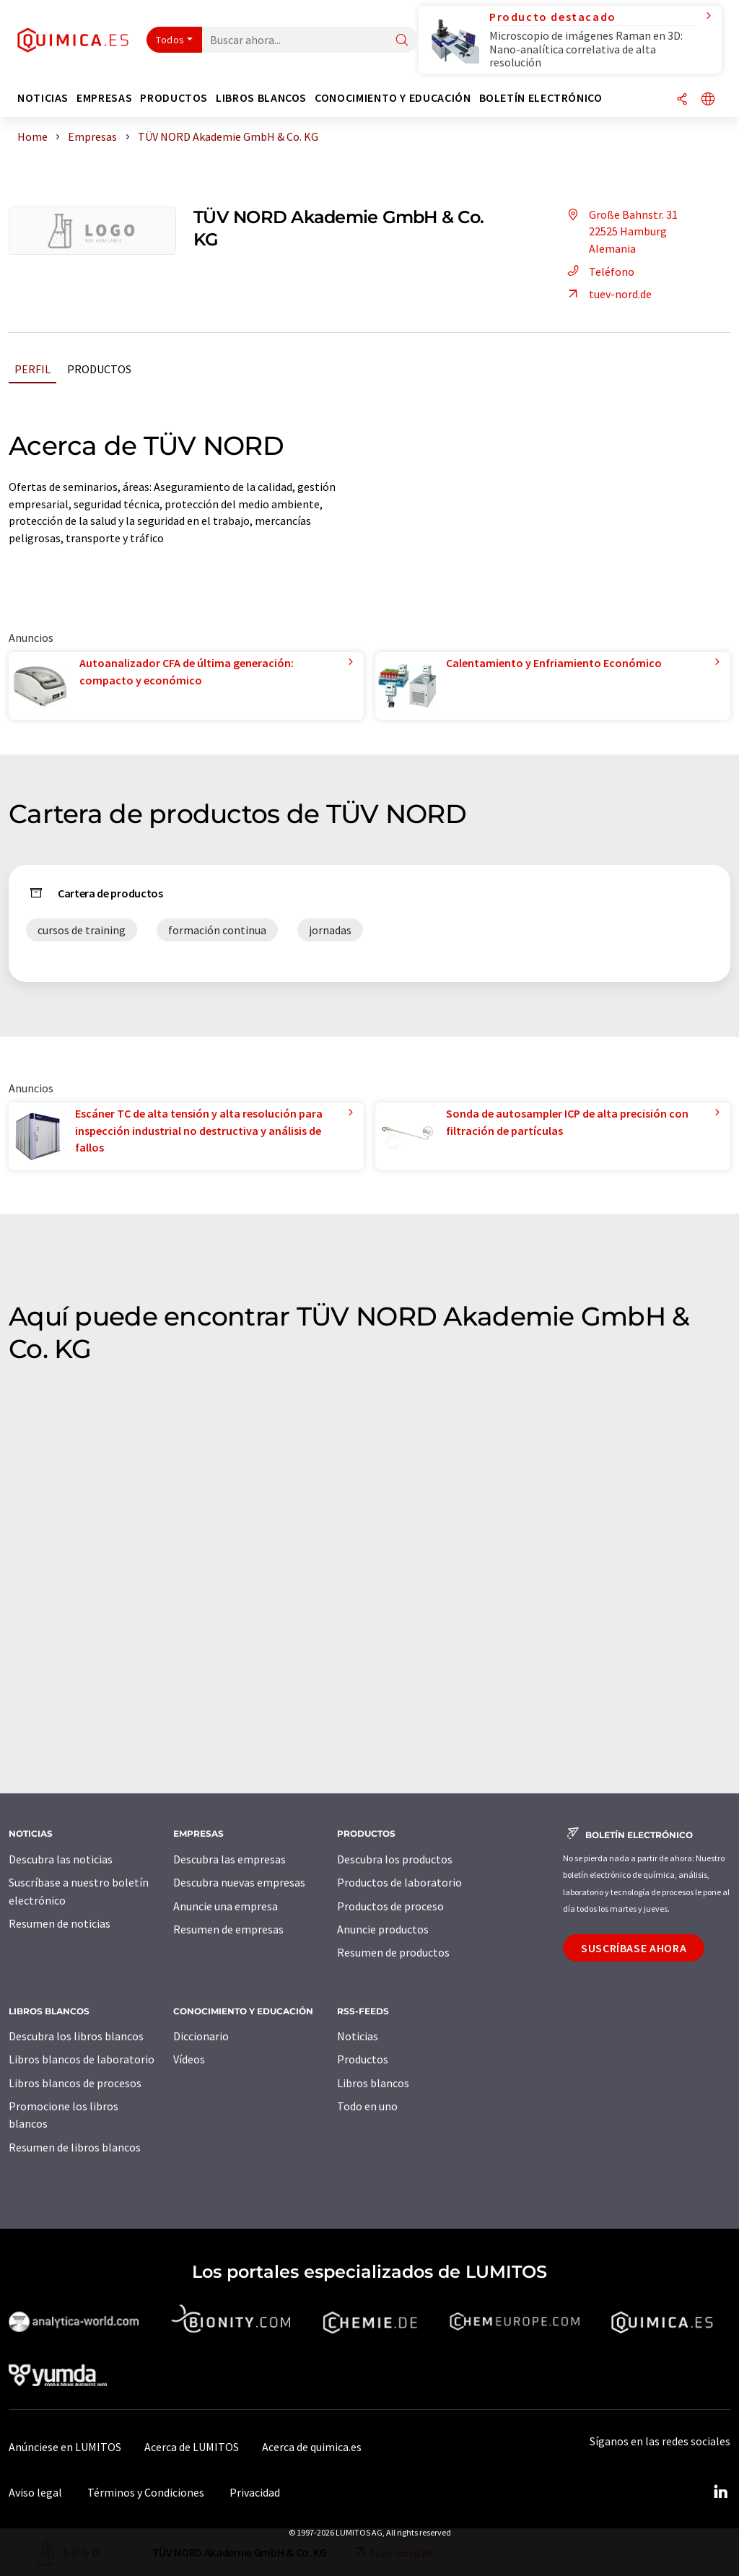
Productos (99, 369)
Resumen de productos (393, 1952)
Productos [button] (174, 98)
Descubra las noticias (61, 1859)
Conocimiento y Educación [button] (393, 98)
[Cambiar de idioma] (708, 100)
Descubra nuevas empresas (239, 1882)
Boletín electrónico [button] (541, 98)
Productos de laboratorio (399, 1882)
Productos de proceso (390, 1906)
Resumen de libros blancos (75, 2147)
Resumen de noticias (59, 1923)
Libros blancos (373, 2083)
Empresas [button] (104, 98)
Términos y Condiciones (145, 2492)
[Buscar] (402, 40)
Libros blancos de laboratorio (81, 2059)
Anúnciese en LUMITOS (65, 2447)
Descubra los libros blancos (76, 2036)
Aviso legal (35, 2492)
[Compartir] (682, 100)
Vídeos (189, 2059)
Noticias (357, 2036)
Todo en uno (367, 2106)
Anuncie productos (383, 1929)
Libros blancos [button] (261, 98)
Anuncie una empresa (225, 1906)
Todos (170, 39)
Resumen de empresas (228, 1929)
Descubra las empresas (229, 1859)
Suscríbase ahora (633, 1948)
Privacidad (254, 2492)
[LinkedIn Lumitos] (720, 2492)
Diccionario (201, 2036)
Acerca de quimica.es (312, 2447)
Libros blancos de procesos (75, 2083)
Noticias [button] (43, 98)
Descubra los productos (394, 1859)
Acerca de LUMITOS (191, 2447)
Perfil (32, 369)
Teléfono (598, 271)
